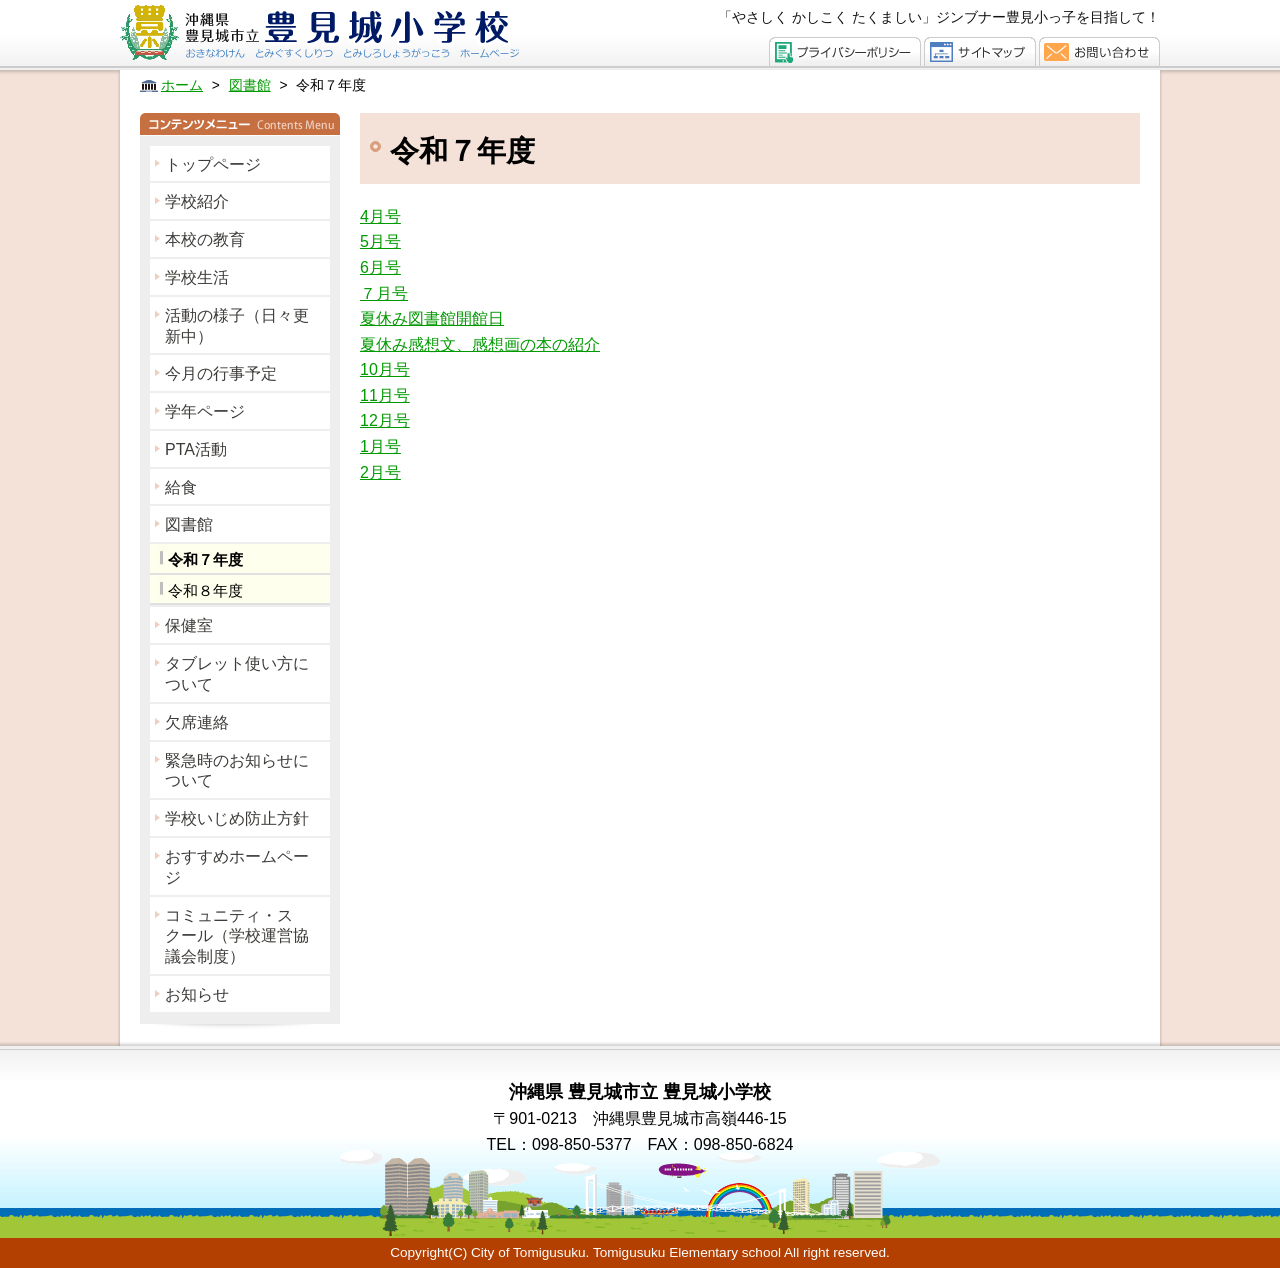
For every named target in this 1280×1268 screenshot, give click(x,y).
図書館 (189, 524)
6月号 (380, 267)
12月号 (385, 420)
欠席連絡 (197, 722)
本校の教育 (205, 239)
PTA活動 (196, 449)
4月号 (380, 216)
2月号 (380, 472)
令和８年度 (205, 590)
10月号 (385, 369)
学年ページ (205, 411)
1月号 (380, 446)
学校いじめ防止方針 (237, 818)
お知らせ (197, 994)
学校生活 (197, 277)
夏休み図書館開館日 (432, 318)
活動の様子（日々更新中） (237, 326)
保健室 (189, 625)
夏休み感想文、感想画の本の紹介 (480, 344)
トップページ (213, 164)
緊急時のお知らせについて (237, 771)
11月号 (385, 395)
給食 (181, 487)
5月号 (380, 241)
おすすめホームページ (237, 867)
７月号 (384, 293)
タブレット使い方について (237, 674)
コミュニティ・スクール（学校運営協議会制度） (237, 936)
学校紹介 (197, 201)
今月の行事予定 (221, 373)
